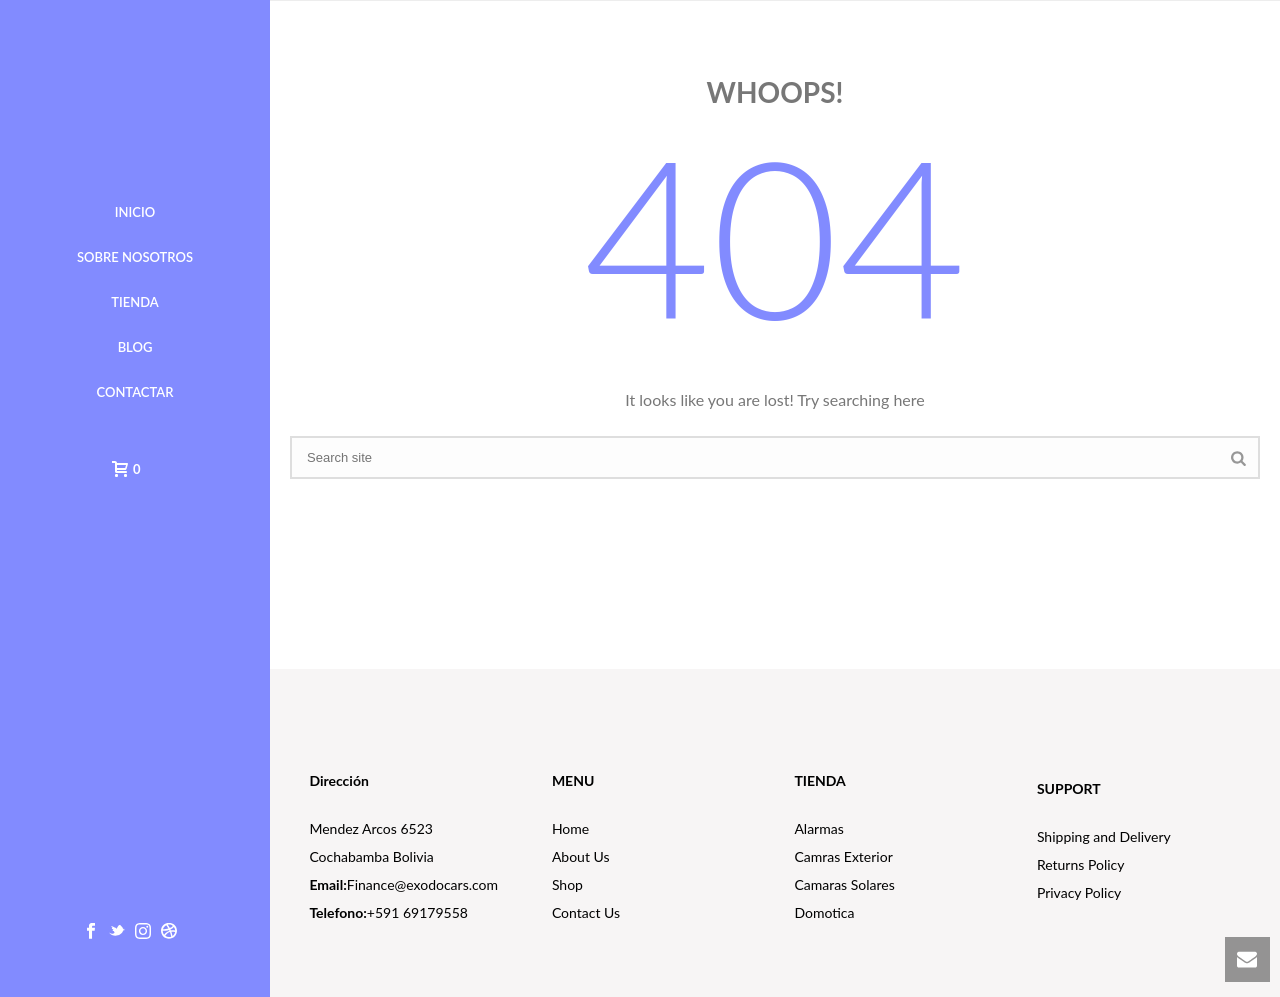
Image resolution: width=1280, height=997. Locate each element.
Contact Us (586, 912)
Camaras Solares (844, 884)
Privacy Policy (1079, 892)
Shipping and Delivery (1104, 836)
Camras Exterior (843, 856)
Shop (567, 884)
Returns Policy (1081, 864)
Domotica (824, 912)
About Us (581, 856)
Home (570, 828)
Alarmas (818, 828)
